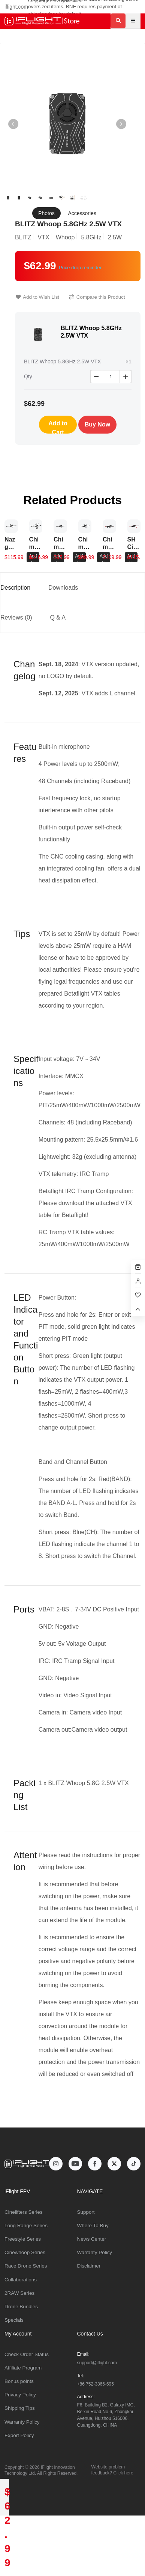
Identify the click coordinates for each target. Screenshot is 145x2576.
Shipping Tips (19, 2408)
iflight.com (16, 7)
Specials (14, 2320)
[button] (121, 124)
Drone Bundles (21, 2306)
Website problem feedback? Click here (112, 2470)
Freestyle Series (22, 2239)
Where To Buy (93, 2225)
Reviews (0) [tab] (16, 617)
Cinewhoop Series (24, 2252)
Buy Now (97, 424)
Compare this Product (97, 297)
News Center (91, 2239)
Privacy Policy (20, 2394)
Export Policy (19, 2435)
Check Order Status (26, 2354)
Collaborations (20, 2279)
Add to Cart (57, 427)
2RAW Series (19, 2293)
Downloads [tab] (63, 587)
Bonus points (19, 2381)
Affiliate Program (23, 2368)
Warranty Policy (94, 2252)
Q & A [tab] (58, 617)
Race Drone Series (25, 2266)
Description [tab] (15, 587)
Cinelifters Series (23, 2212)
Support (86, 2212)
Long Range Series (26, 2225)
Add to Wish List (37, 297)
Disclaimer (89, 2266)
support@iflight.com (97, 2362)
